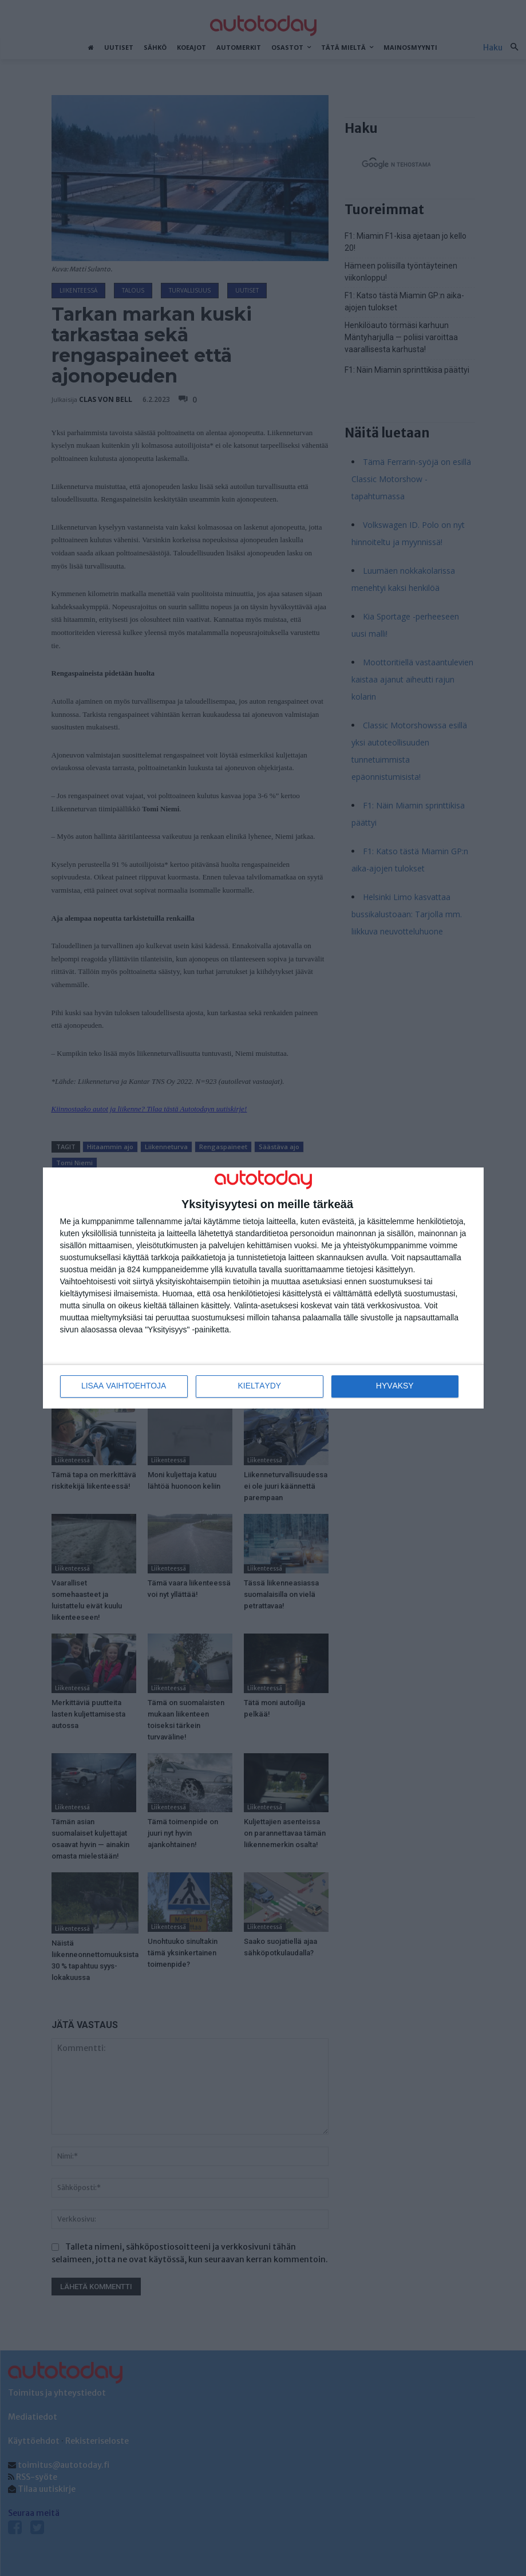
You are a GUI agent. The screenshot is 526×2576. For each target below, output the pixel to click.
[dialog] (263, 1288)
